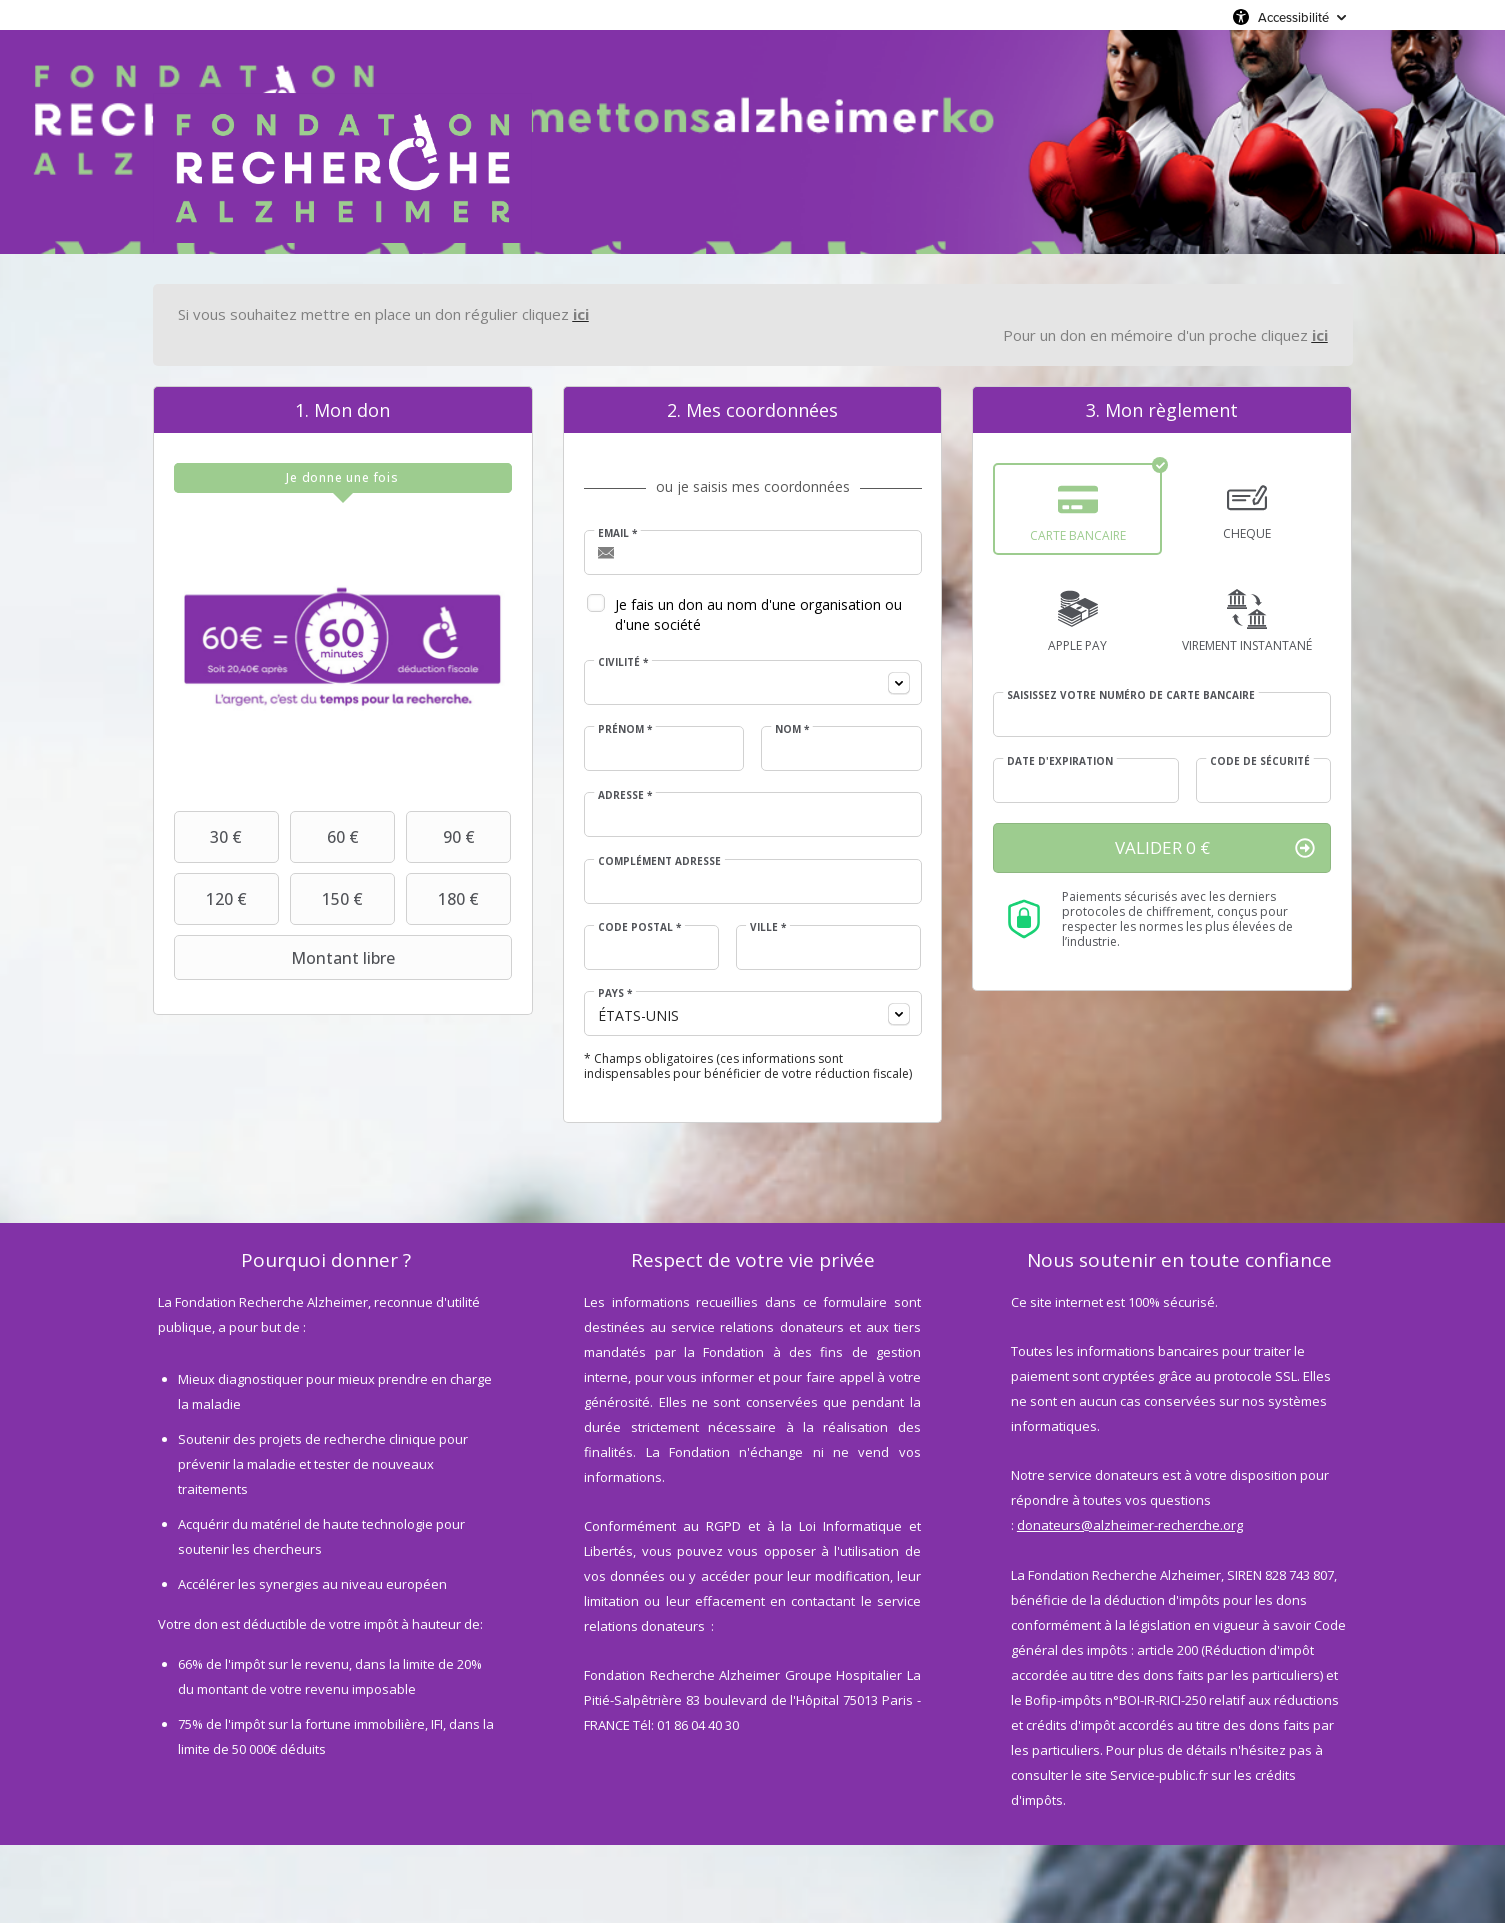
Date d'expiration (1060, 761)
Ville (768, 927)
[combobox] (753, 682)
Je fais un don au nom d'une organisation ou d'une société (758, 614)
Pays (615, 993)
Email (617, 533)
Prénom (625, 729)
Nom (792, 729)
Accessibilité (1293, 17)
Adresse (625, 795)
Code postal (639, 927)
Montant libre (287, 958)
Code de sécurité (1260, 761)
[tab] (343, 478)
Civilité (623, 662)
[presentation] (343, 478)
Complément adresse (659, 861)
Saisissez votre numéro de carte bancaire (1131, 695)
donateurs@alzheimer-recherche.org (1130, 1525)
